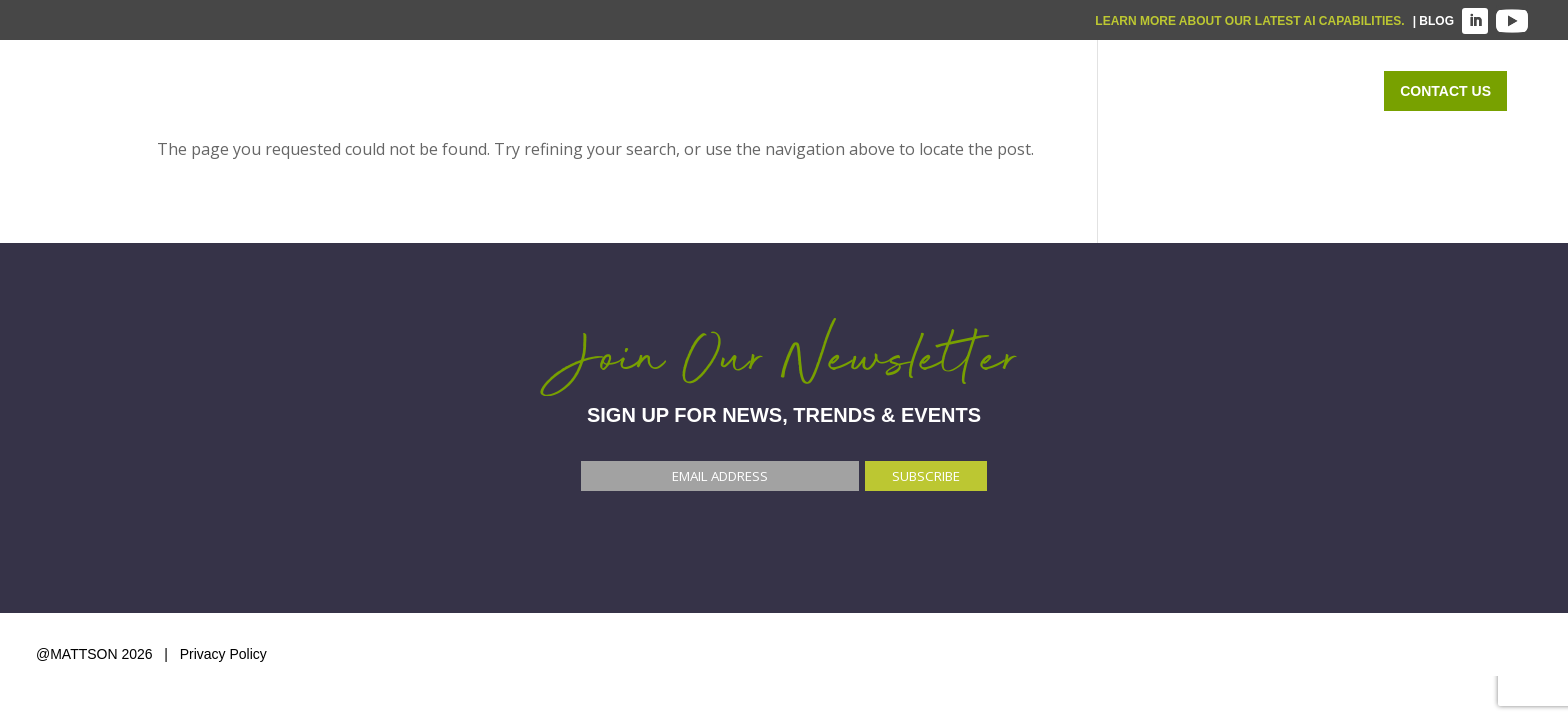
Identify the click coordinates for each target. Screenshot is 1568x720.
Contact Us (1445, 91)
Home (757, 91)
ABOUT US (1297, 91)
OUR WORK (1171, 91)
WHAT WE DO (874, 91)
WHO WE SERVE (1026, 91)
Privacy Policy (223, 654)
